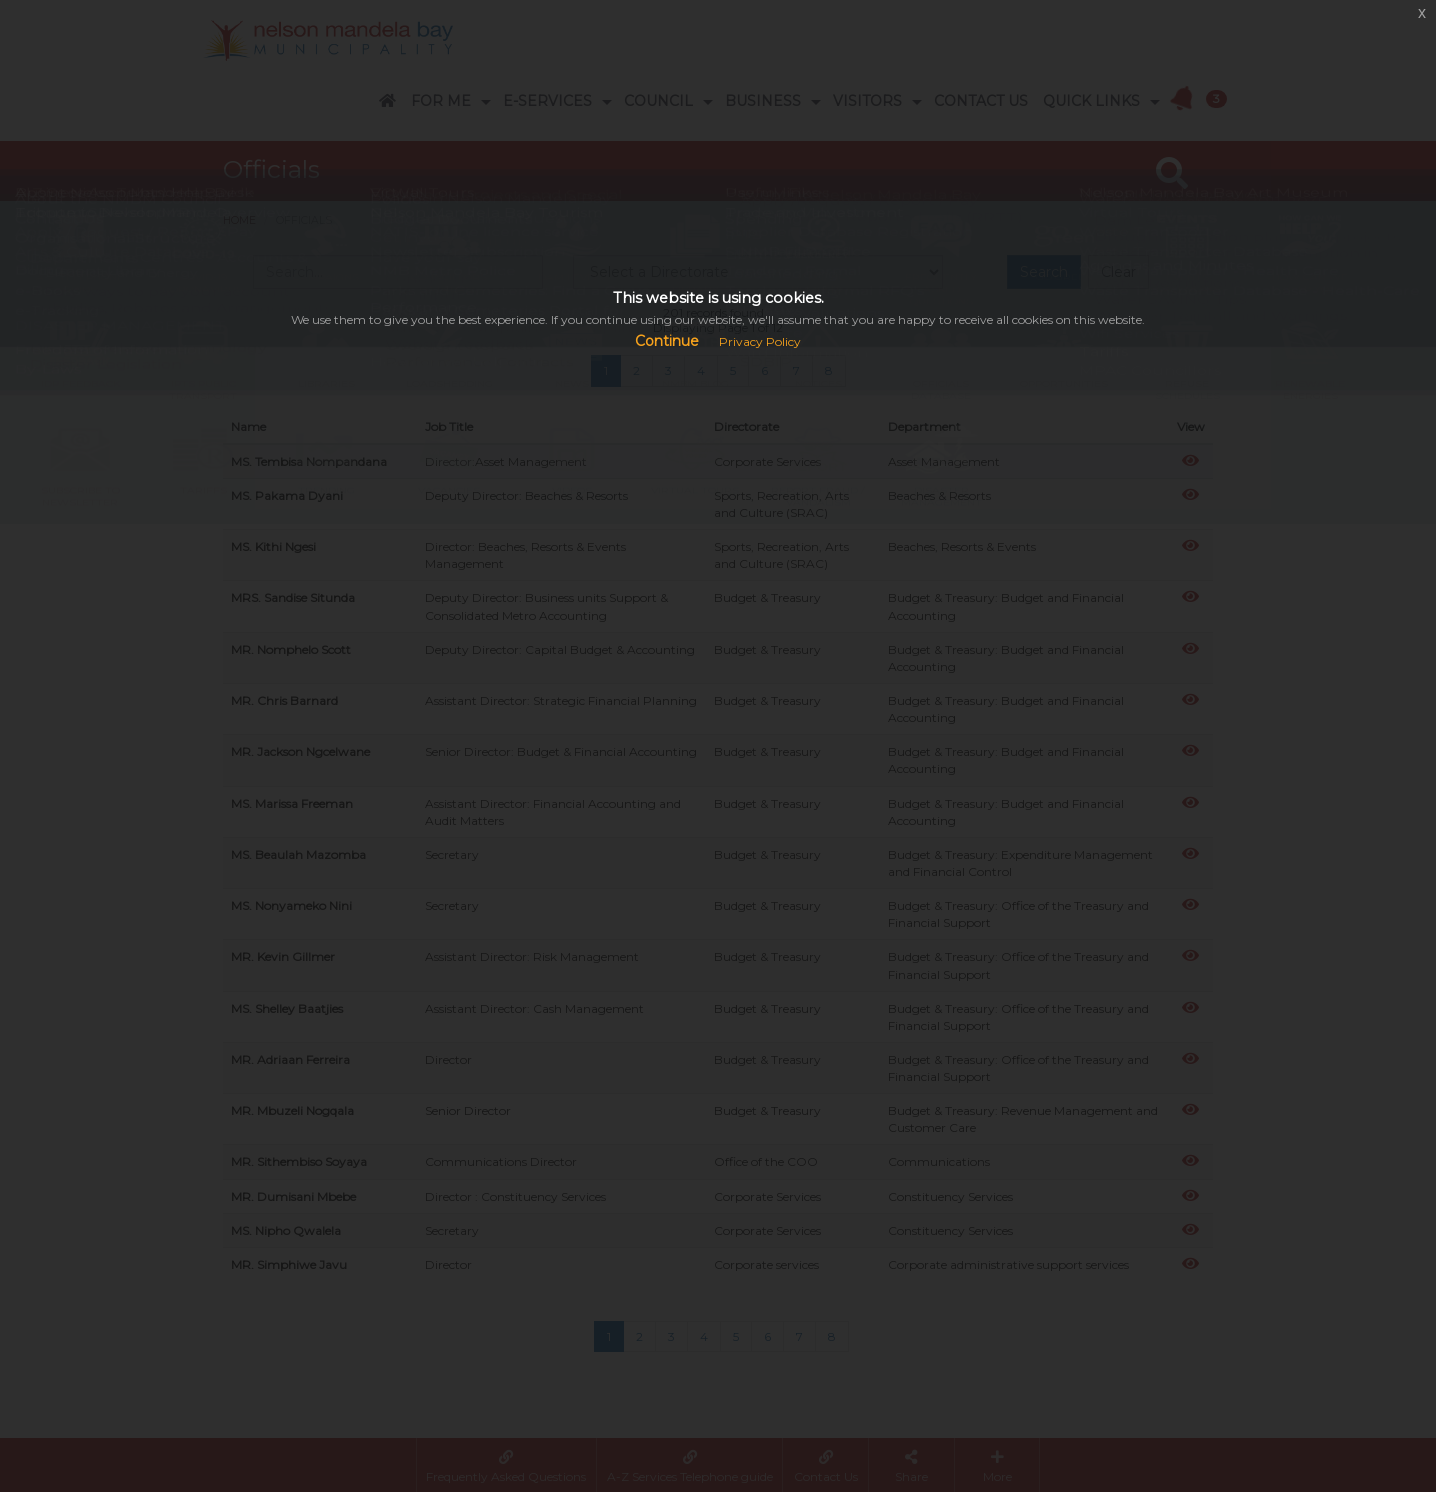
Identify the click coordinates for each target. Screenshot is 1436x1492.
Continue (667, 341)
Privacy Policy (760, 341)
